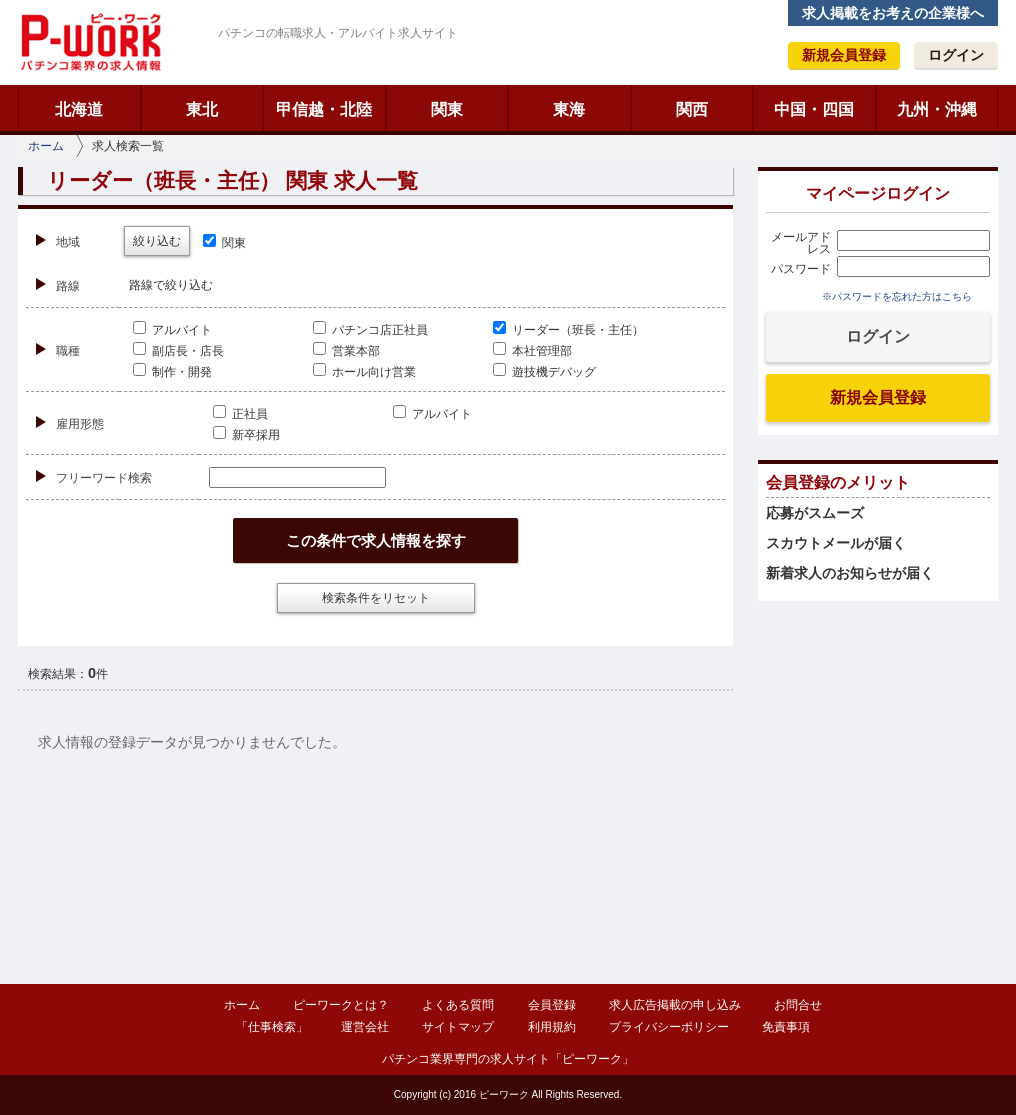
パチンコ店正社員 (370, 330)
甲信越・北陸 (324, 109)
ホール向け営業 (364, 372)
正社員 (240, 414)
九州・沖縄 (937, 109)
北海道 (79, 109)
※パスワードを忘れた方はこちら (897, 296)
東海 (569, 109)
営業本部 (346, 351)
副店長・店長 (178, 351)
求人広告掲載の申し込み (675, 1005)
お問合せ (798, 1005)
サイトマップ (458, 1027)
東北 (202, 109)
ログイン (956, 55)
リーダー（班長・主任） (568, 330)
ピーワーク (90, 42)
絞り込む (157, 241)
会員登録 (552, 1005)
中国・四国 (814, 109)
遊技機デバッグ (544, 372)
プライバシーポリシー (669, 1027)
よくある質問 (458, 1005)
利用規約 (552, 1027)
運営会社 (365, 1027)
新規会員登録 (844, 55)
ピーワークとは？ (341, 1005)
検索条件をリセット (376, 598)
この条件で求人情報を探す (376, 540)
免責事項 (786, 1027)
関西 (692, 109)
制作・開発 (172, 372)
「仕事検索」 (272, 1027)
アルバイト (172, 330)
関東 (447, 109)
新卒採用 (246, 435)
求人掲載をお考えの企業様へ (893, 13)
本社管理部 (532, 351)
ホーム (46, 146)
